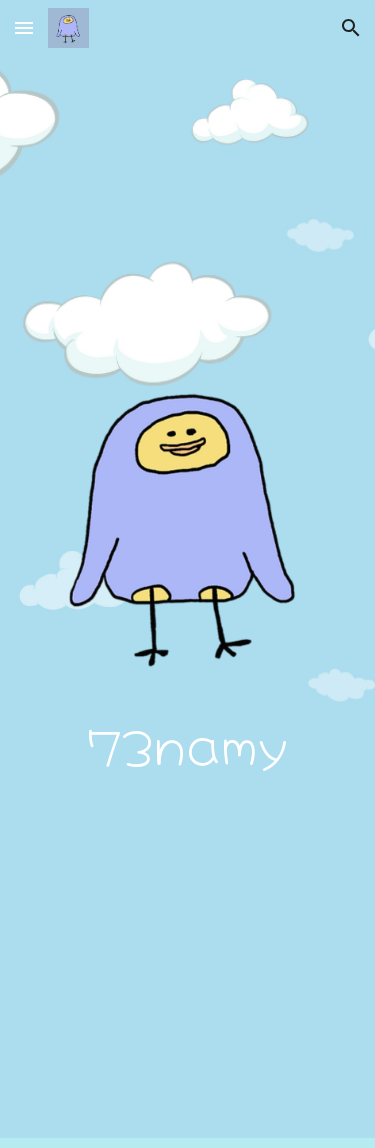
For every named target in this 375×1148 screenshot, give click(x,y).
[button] (24, 27)
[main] (188, 743)
